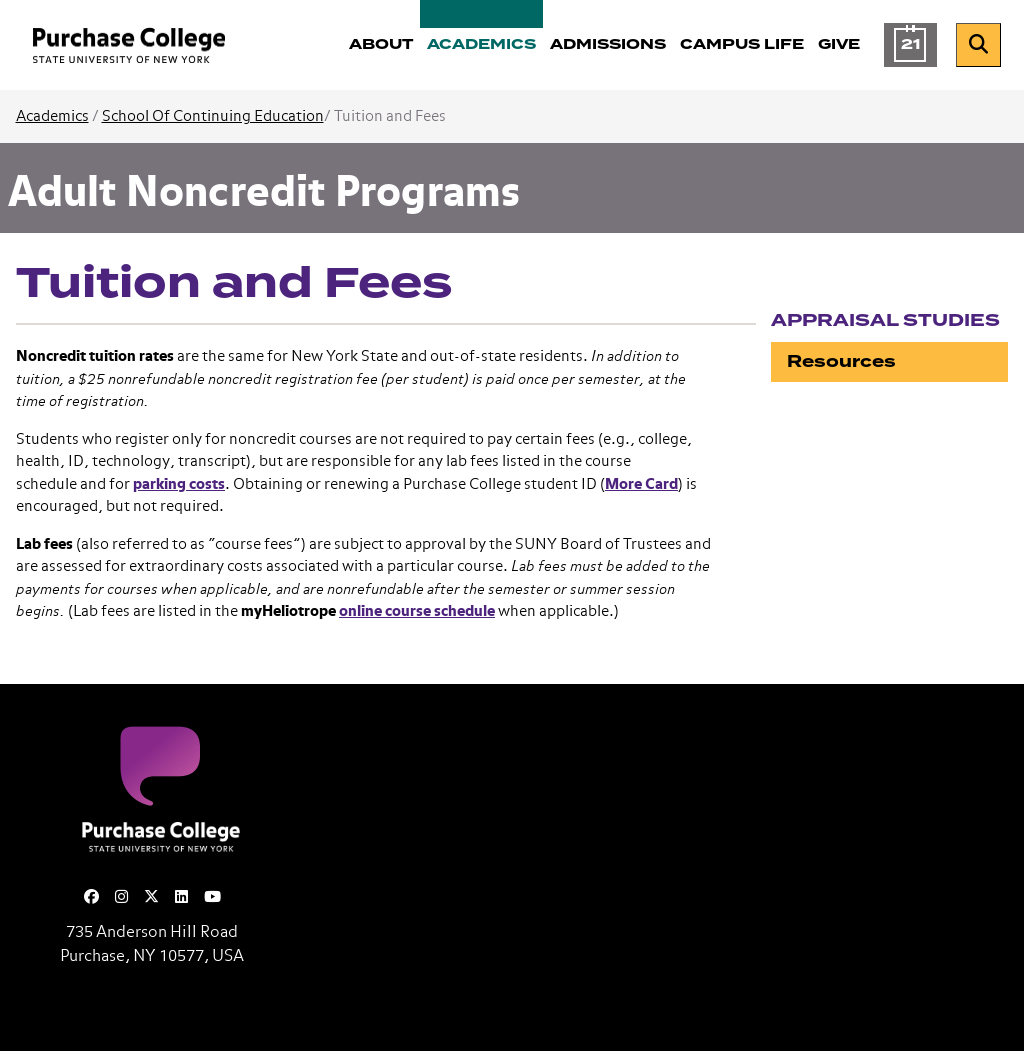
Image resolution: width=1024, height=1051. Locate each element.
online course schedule (417, 611)
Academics (52, 116)
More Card (641, 484)
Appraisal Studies (885, 320)
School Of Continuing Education (213, 116)
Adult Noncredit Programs (264, 194)
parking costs (179, 484)
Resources (841, 361)
